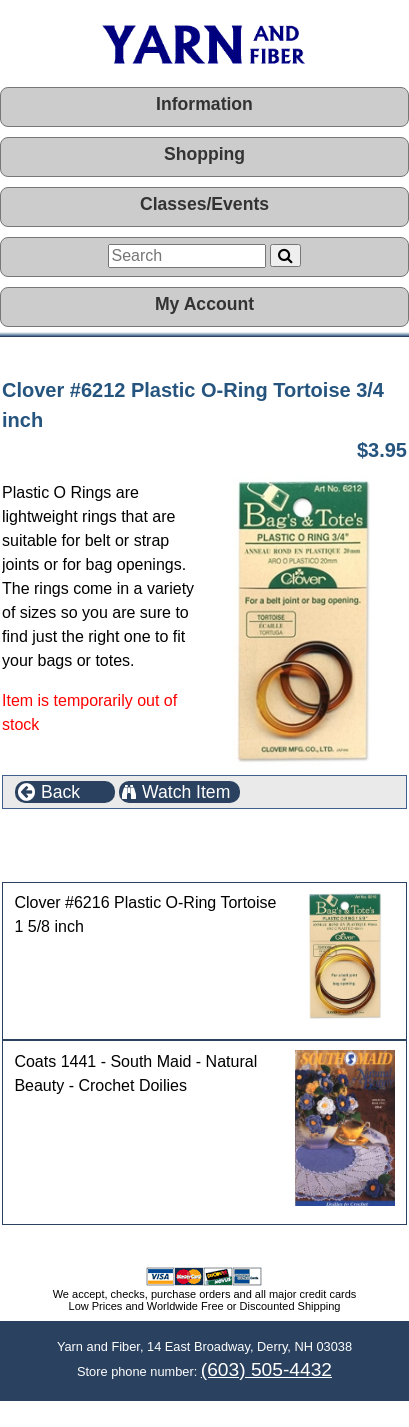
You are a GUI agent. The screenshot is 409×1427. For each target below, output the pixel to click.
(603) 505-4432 (266, 1369)
